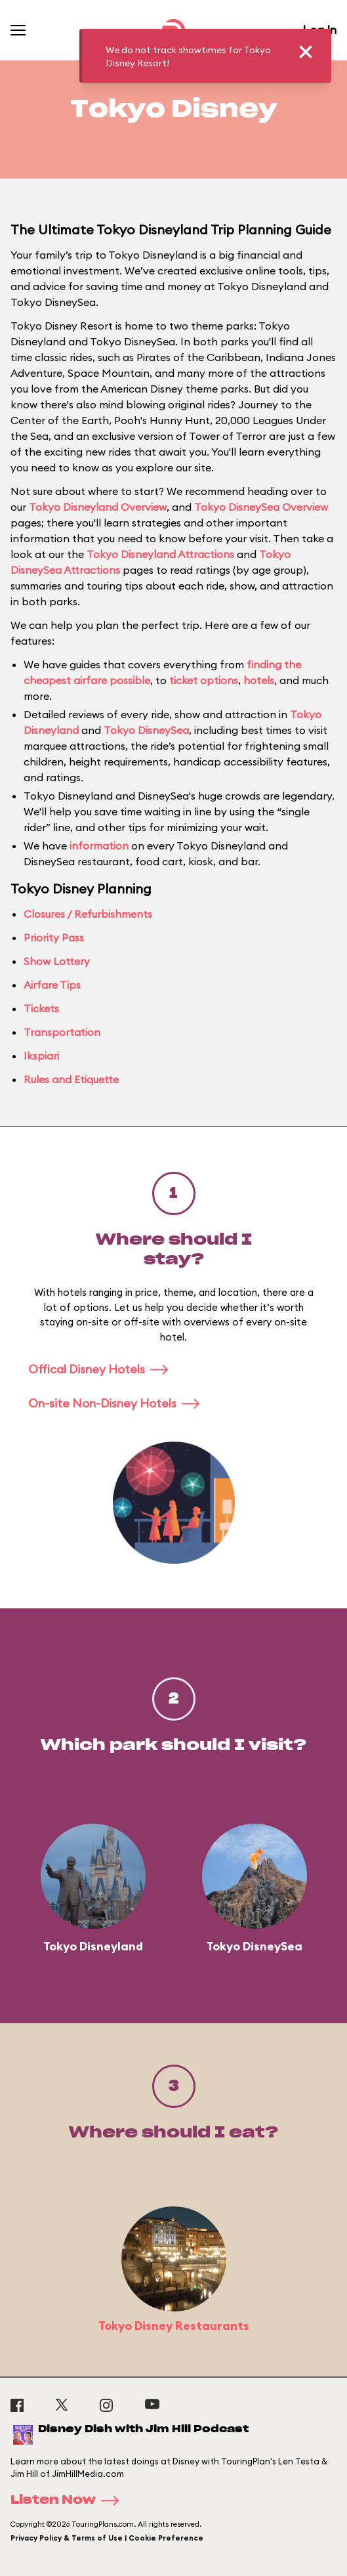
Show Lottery (57, 961)
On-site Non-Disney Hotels (118, 1403)
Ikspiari (41, 1055)
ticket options (203, 680)
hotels (258, 680)
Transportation (62, 1032)
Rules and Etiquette (71, 1079)
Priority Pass (54, 937)
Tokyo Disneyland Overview (98, 506)
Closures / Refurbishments (88, 913)
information (99, 845)
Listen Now (68, 2500)
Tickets (41, 1008)
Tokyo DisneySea (146, 730)
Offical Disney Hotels (102, 1369)
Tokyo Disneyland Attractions (160, 554)
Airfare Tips (52, 984)
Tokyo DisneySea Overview (261, 506)
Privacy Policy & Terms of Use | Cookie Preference (106, 2538)
